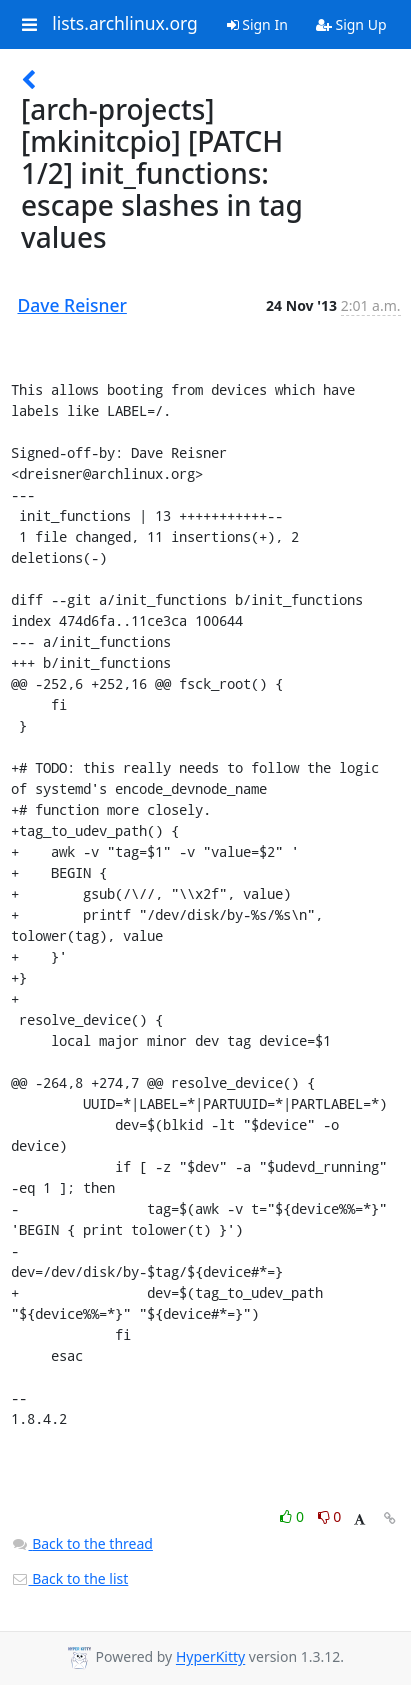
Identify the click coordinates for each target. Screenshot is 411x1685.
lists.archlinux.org (125, 24)
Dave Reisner (72, 305)
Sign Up (351, 24)
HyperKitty (210, 1657)
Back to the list (70, 1578)
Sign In (257, 24)
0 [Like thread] (293, 1516)
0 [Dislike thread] (330, 1516)
